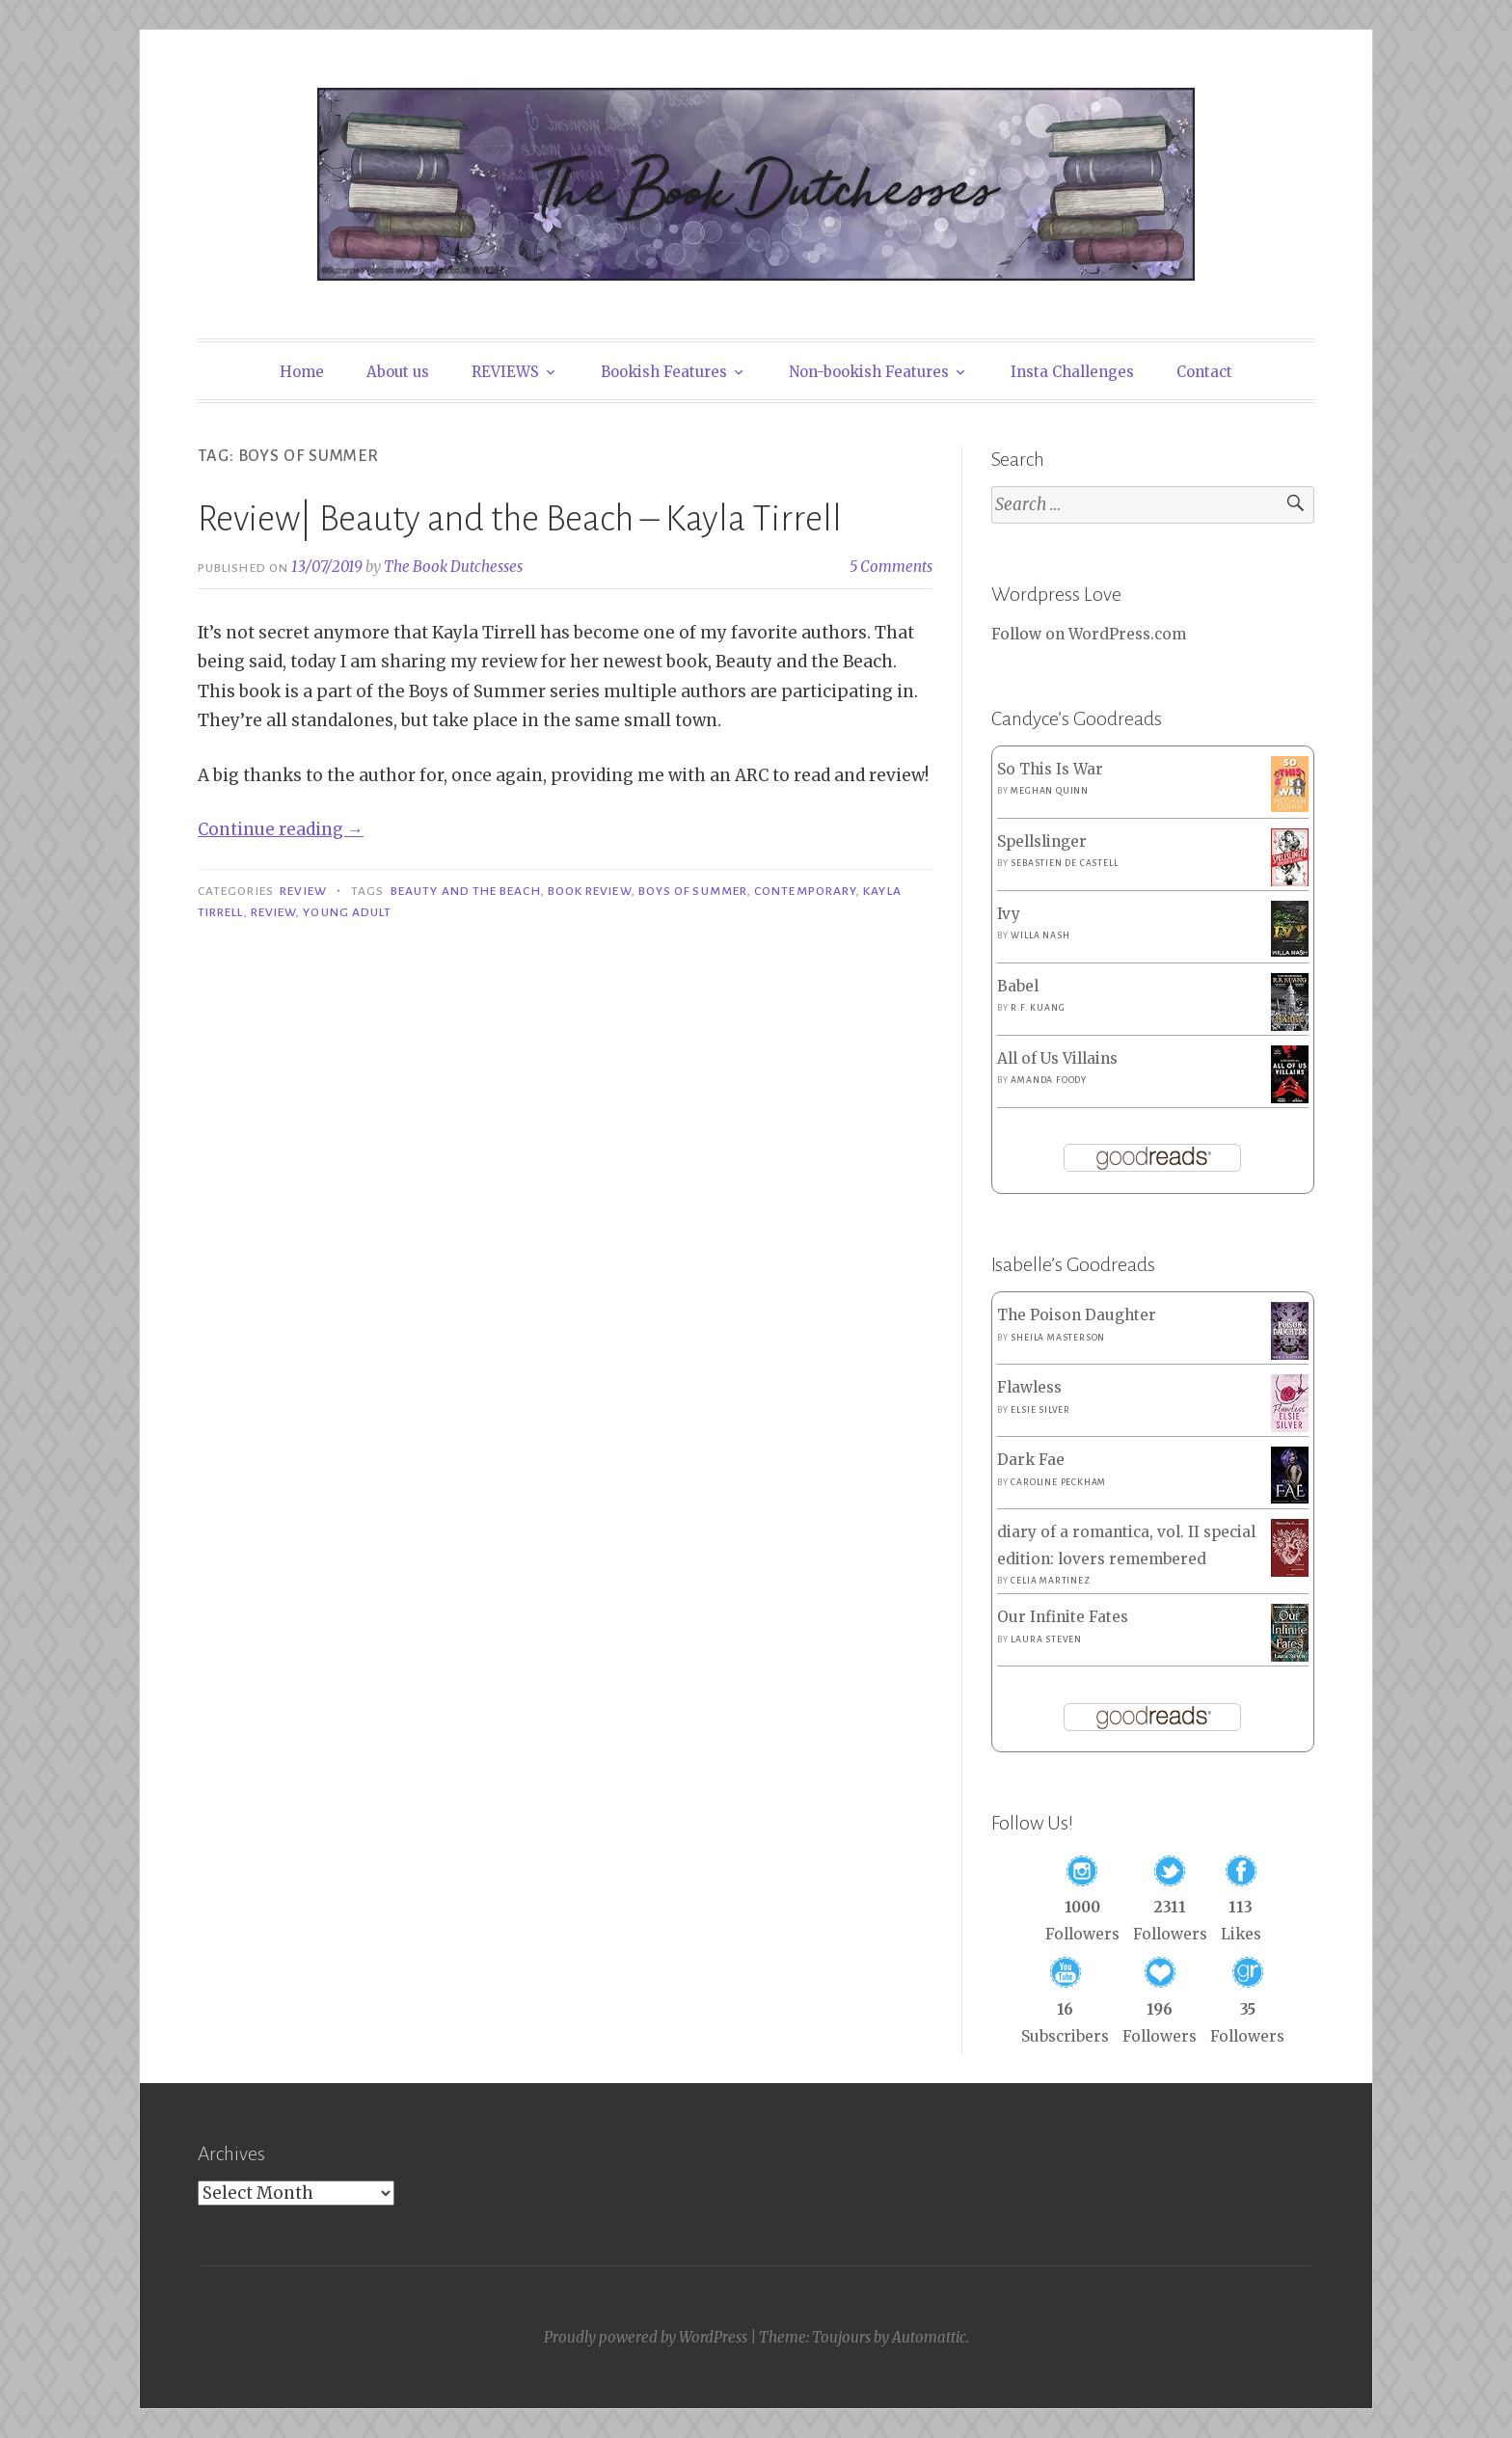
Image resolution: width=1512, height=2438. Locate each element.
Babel (1018, 986)
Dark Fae (1031, 1459)
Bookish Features (664, 372)
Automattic (929, 2337)
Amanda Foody (1049, 1080)
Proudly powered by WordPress (645, 2337)
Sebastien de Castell (1064, 863)
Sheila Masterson (1058, 1337)
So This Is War (1050, 769)
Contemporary (805, 891)
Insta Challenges (1072, 372)
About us (397, 372)
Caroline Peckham (1058, 1482)
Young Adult (347, 912)
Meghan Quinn (1050, 791)
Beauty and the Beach (466, 891)
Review (303, 891)
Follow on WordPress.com (1088, 634)
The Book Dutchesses (453, 566)
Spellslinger (1042, 841)
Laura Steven (1046, 1639)
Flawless (1029, 1387)
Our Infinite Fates (1062, 1617)
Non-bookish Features (869, 372)
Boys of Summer (692, 891)
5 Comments (891, 566)
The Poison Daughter (1076, 1315)
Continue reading (281, 829)
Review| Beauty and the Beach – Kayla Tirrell (520, 519)
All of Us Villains (1057, 1058)
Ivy (1008, 914)
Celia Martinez (1050, 1580)
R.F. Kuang (1038, 1008)
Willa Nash (1040, 935)
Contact (1204, 372)
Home (302, 372)
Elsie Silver (1040, 1410)
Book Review (590, 891)
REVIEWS (505, 372)
